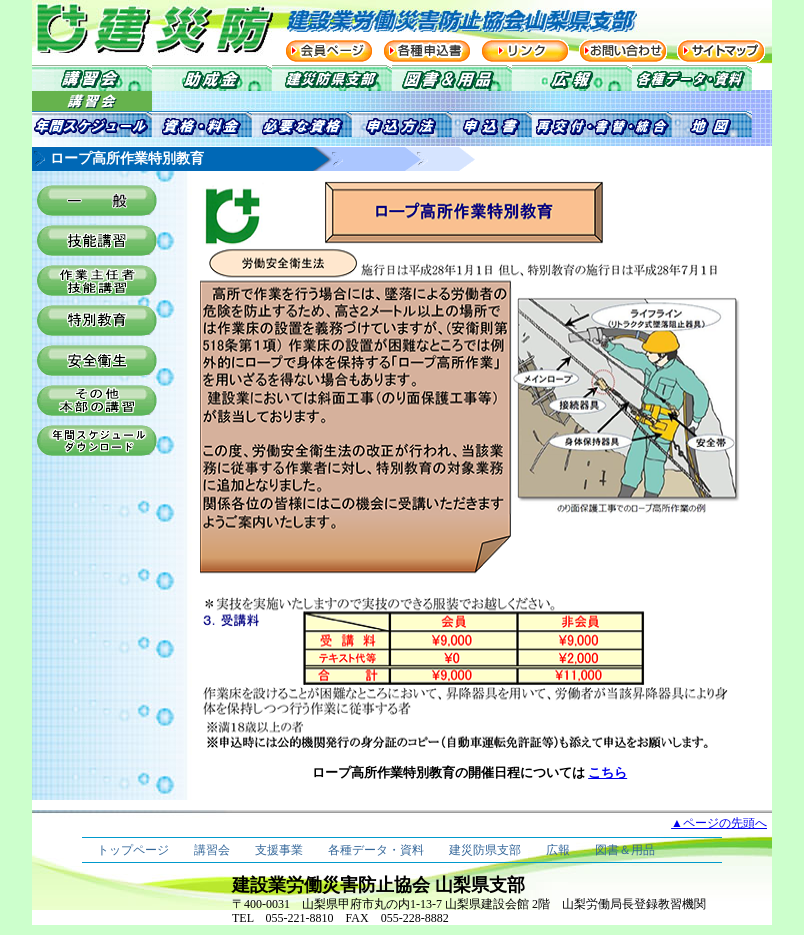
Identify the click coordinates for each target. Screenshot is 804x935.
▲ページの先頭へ (719, 823)
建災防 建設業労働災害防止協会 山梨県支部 (132, 28)
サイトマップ (721, 51)
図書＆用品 (625, 850)
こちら (607, 772)
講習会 (212, 850)
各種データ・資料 (376, 850)
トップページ (133, 850)
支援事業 (279, 850)
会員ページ (329, 51)
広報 (558, 850)
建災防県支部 (485, 850)
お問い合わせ (623, 51)
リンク (525, 51)
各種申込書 (427, 51)
